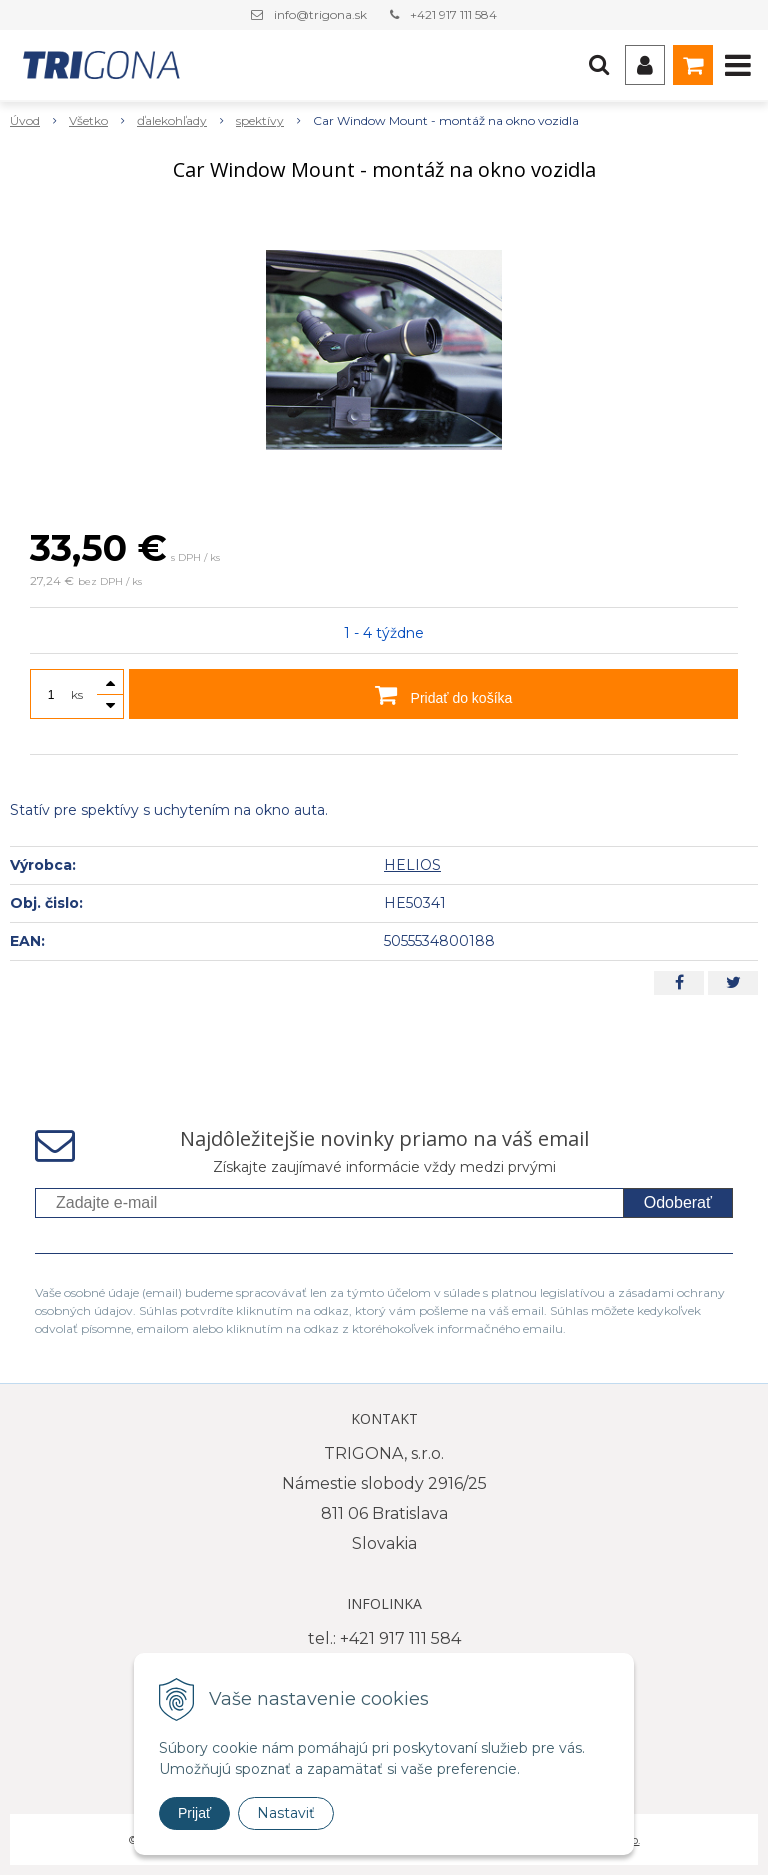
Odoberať (678, 1202)
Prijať (194, 1813)
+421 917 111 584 (453, 14)
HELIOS (412, 865)
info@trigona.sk (320, 14)
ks (77, 694)
